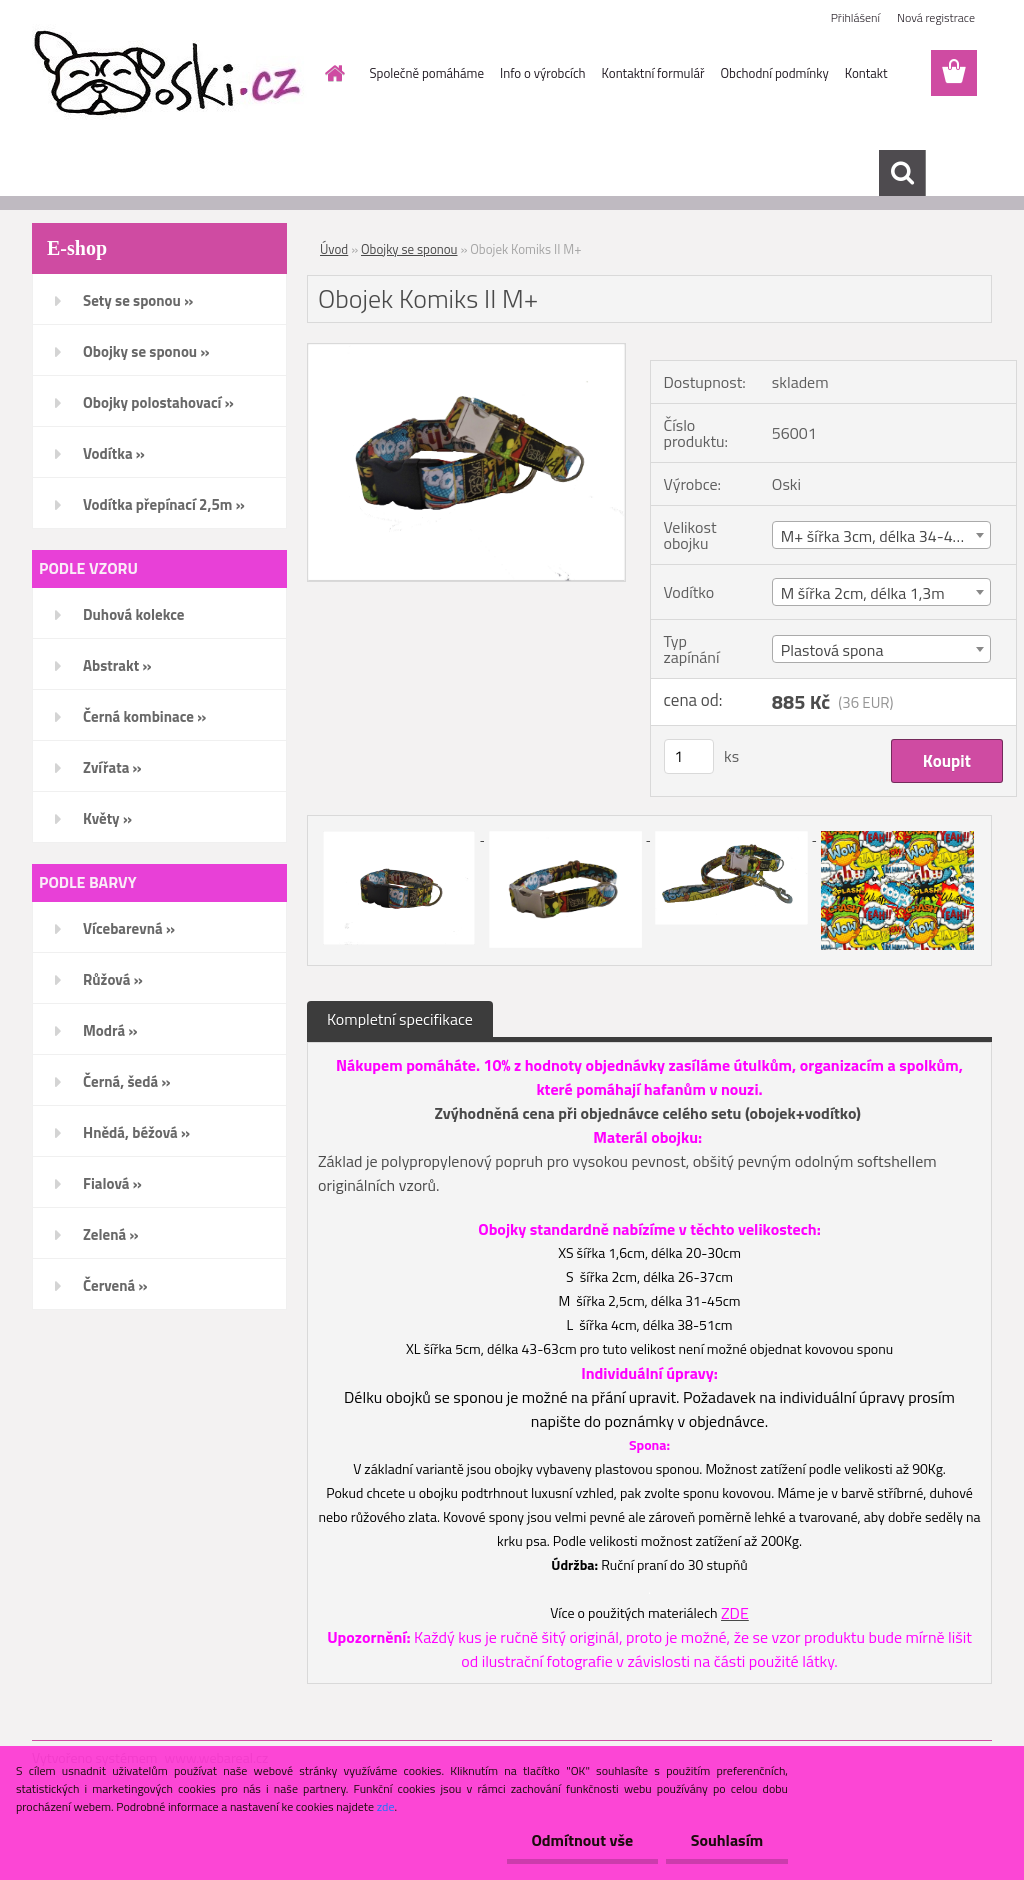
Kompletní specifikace (400, 1019)
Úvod (334, 249)
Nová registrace (936, 17)
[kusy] (689, 756)
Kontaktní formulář (653, 73)
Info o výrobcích (543, 73)
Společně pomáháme (427, 73)
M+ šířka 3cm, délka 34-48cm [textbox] (881, 536)
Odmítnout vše (582, 1840)
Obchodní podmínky (774, 73)
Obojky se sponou (409, 249)
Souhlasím (726, 1840)
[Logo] (169, 74)
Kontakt (866, 73)
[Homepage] (332, 73)
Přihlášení (855, 17)
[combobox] (882, 535)
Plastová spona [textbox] (832, 650)
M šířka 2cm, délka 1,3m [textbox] (863, 593)
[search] (902, 173)
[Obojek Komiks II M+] (466, 352)
